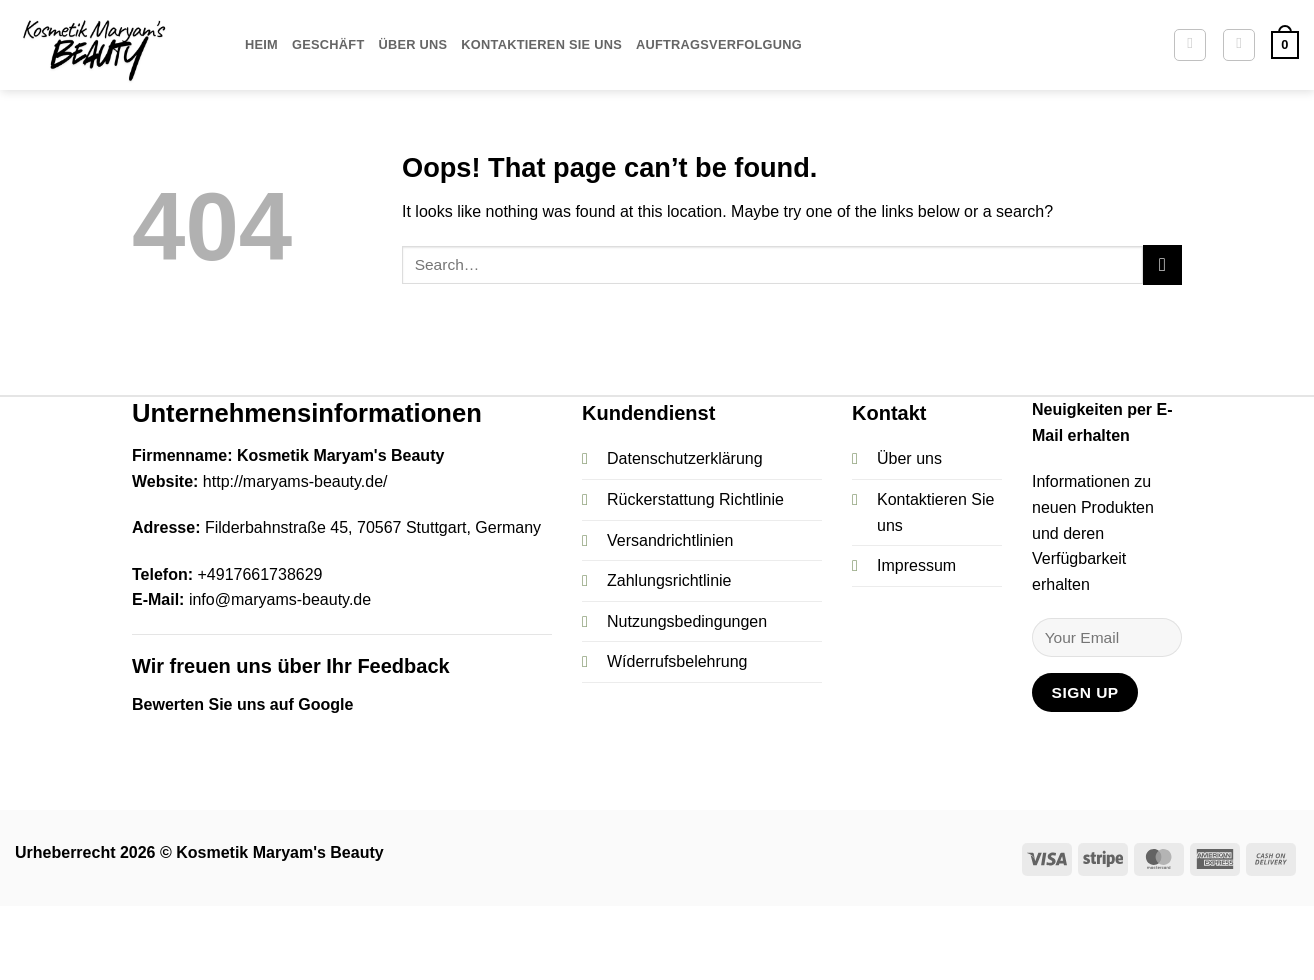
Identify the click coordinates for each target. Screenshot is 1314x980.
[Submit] (1162, 264)
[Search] (1190, 45)
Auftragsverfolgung (719, 44)
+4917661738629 (259, 574)
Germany (506, 527)
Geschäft (328, 44)
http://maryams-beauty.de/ (295, 481)
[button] (1239, 45)
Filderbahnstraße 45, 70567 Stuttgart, (338, 527)
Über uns (412, 44)
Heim (261, 44)
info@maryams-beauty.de (280, 599)
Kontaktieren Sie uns (541, 44)
